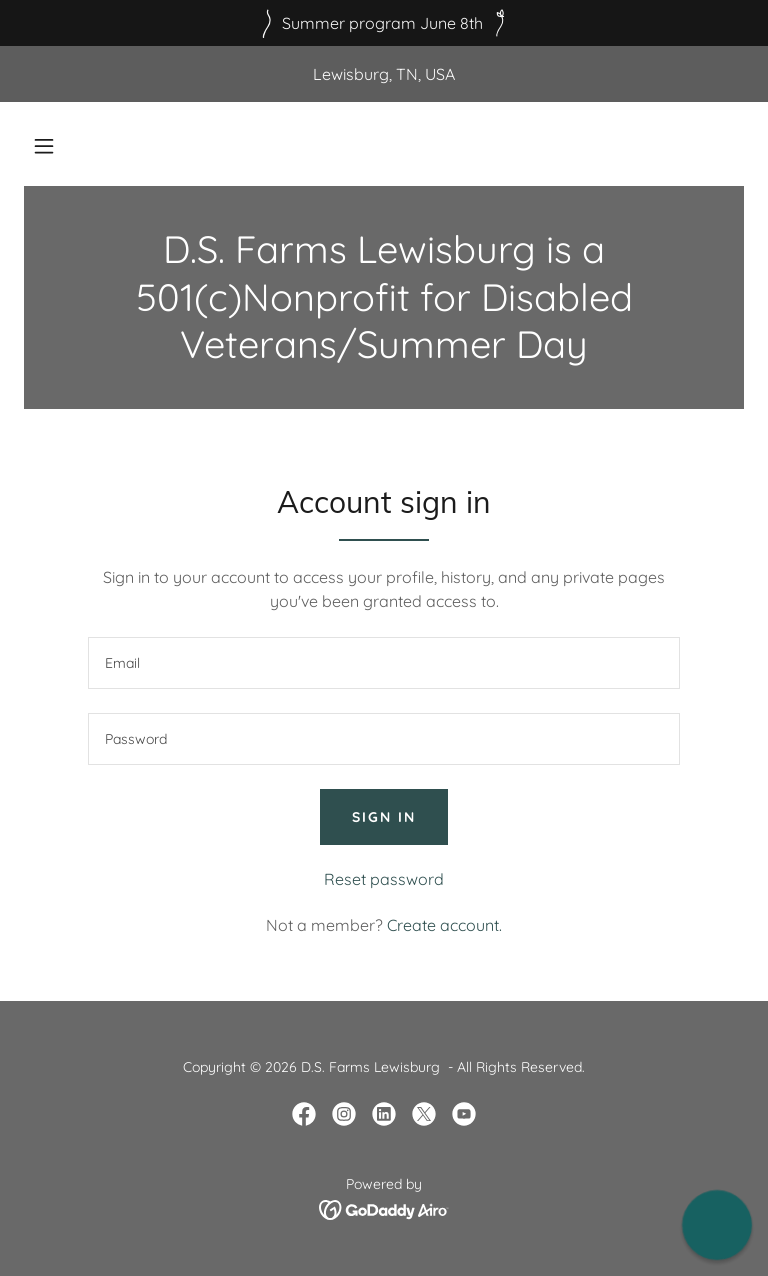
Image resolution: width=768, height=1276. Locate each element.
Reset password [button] (384, 879)
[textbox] (384, 663)
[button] (44, 146)
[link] (304, 1114)
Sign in (384, 817)
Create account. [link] (444, 925)
